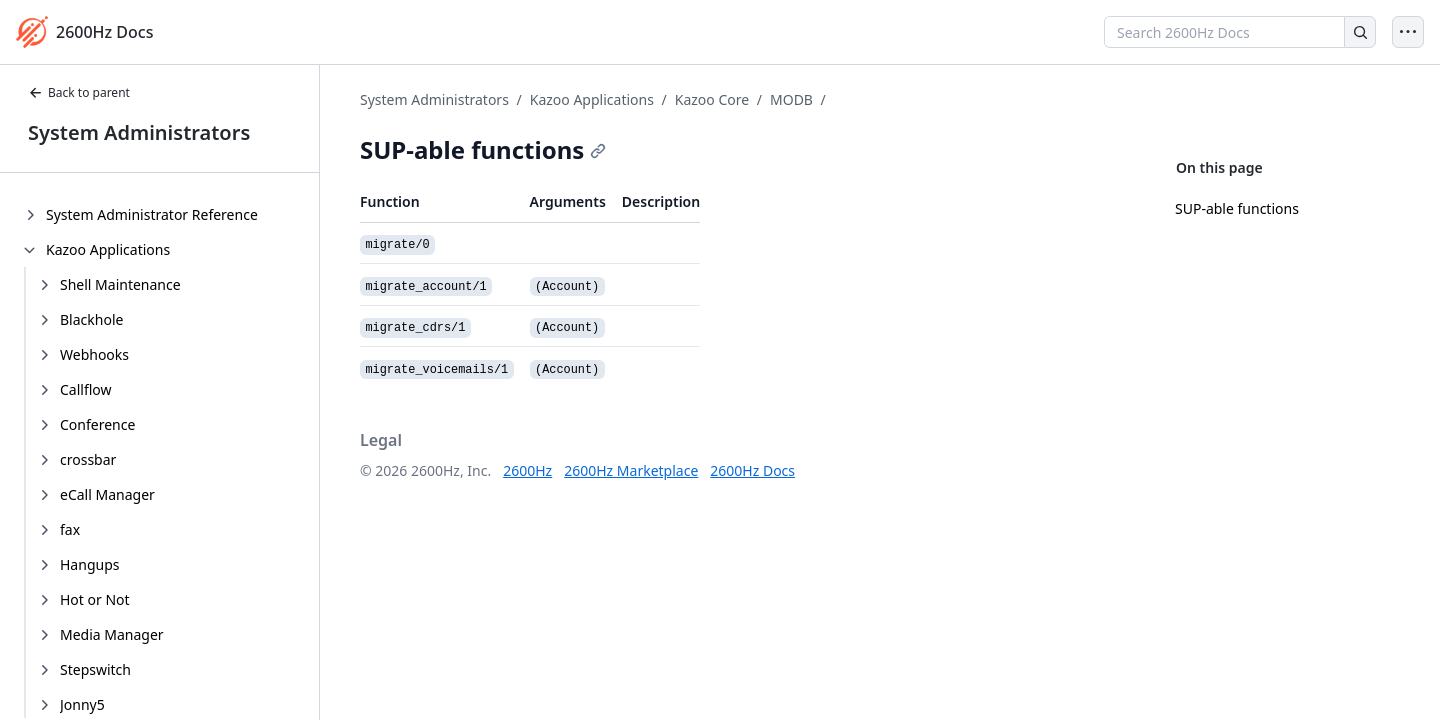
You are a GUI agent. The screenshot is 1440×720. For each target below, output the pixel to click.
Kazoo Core (712, 99)
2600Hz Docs (752, 470)
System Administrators (139, 132)
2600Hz (527, 470)
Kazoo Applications (592, 99)
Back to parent (79, 92)
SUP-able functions (1237, 208)
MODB (791, 99)
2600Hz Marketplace (631, 470)
